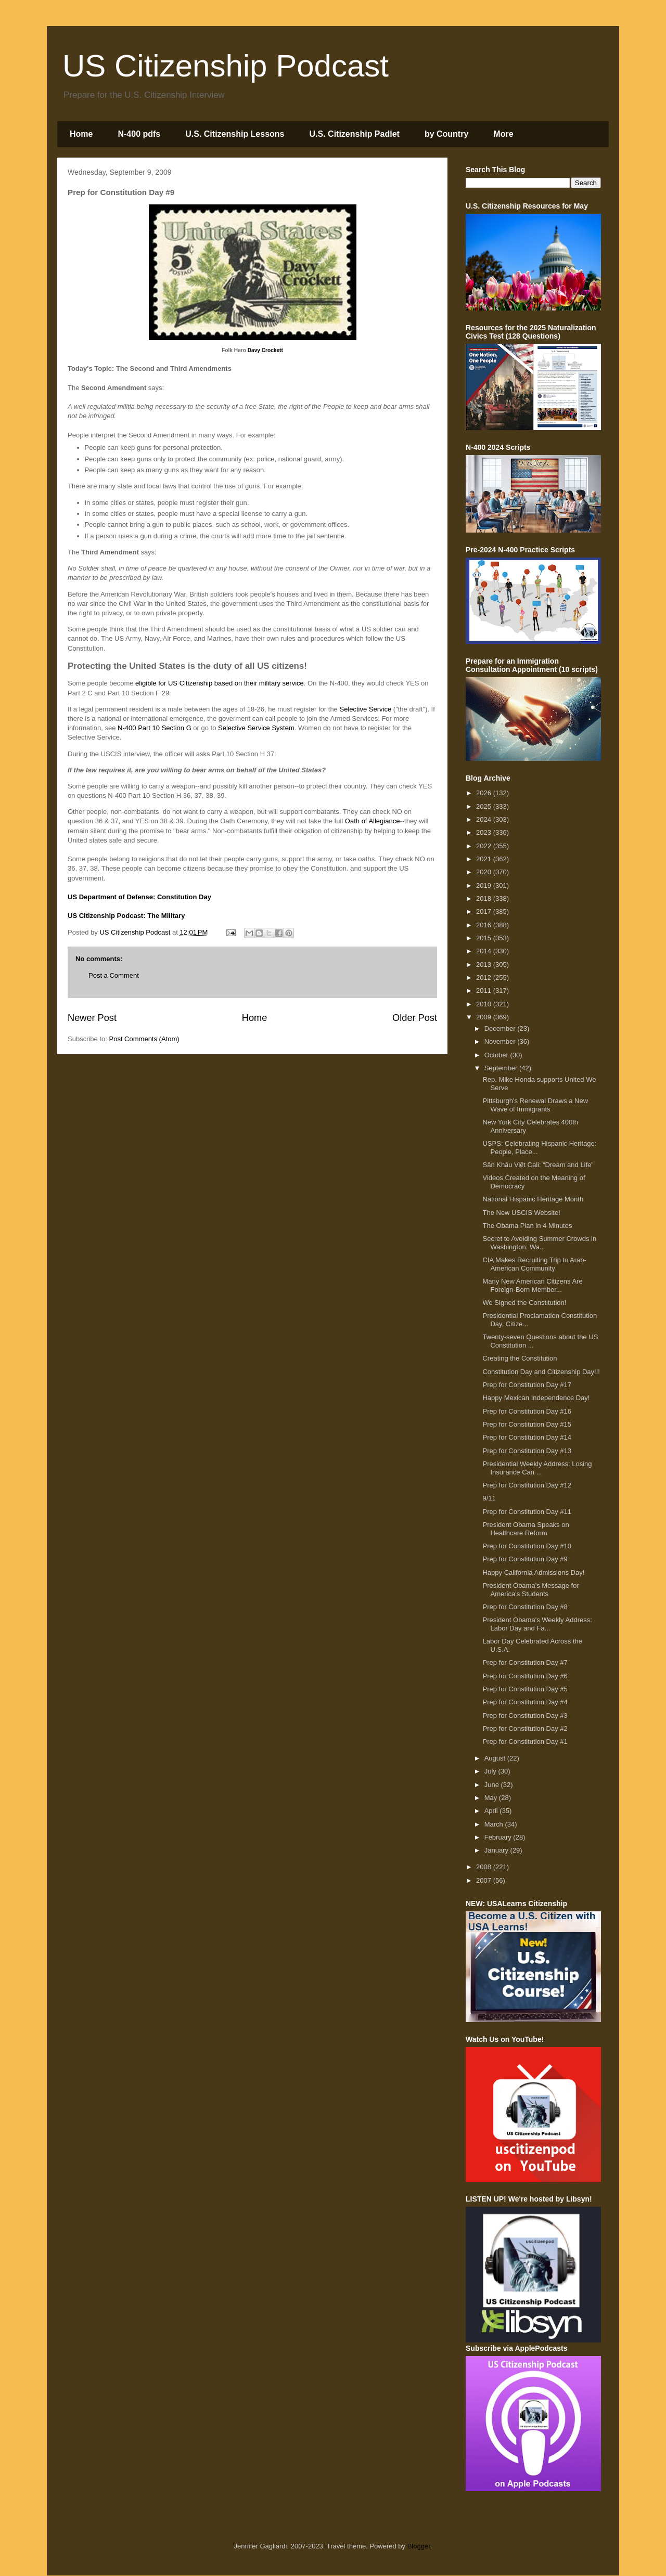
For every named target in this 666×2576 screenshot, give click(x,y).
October (497, 1055)
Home (81, 134)
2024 (484, 819)
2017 (484, 911)
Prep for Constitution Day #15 (526, 1424)
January (497, 1850)
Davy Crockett (265, 350)
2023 (484, 832)
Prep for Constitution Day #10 (526, 1546)
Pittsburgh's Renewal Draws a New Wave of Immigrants (535, 1105)
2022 (484, 846)
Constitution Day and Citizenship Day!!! (540, 1372)
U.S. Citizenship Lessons (234, 134)
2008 (484, 1867)
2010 (484, 1004)
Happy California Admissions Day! (533, 1572)
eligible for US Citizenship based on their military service (219, 683)
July (491, 1771)
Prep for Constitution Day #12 (526, 1485)
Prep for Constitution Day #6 (524, 1676)
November (501, 1041)
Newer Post (92, 1018)
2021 (484, 859)
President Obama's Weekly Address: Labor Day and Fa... (537, 1624)
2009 (484, 1017)
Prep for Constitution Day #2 (524, 1728)
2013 (484, 964)
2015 (484, 938)
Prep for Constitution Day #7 (524, 1662)
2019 (484, 885)
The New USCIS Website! (521, 1212)
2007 (484, 1880)
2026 (484, 793)
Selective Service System (256, 728)
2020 (484, 872)
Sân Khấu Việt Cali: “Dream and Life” (537, 1165)
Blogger (418, 2546)
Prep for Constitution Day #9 (524, 1559)
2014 (484, 951)
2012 (484, 977)
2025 (484, 806)
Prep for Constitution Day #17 (526, 1385)
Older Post (414, 1018)
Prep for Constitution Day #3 (524, 1715)
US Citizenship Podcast (225, 65)
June (492, 1785)
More (503, 134)
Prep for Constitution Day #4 (524, 1702)
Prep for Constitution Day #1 (524, 1741)
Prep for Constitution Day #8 (524, 1607)
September (501, 1068)
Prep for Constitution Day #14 (526, 1437)
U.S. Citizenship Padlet (355, 134)
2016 (484, 925)
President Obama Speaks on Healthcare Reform (525, 1529)
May (491, 1798)
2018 (484, 898)
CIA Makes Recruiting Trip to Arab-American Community (534, 1264)
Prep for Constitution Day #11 (526, 1512)
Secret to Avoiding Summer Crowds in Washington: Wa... (539, 1243)
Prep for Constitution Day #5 (524, 1689)
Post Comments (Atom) (144, 1039)
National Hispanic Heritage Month (532, 1199)
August (495, 1758)
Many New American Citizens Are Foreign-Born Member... (532, 1285)
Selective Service (365, 709)
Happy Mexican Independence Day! (536, 1398)
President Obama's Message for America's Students (530, 1590)
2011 (484, 990)
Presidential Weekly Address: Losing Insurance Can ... (537, 1468)
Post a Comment (113, 975)
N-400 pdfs (139, 134)
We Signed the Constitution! (524, 1302)
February (499, 1837)
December (501, 1028)
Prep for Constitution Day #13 (526, 1451)
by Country (446, 134)
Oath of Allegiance (372, 821)
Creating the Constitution (519, 1358)
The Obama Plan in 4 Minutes (527, 1225)
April (492, 1811)
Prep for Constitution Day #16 (526, 1411)
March (494, 1824)
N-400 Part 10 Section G (154, 728)
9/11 (488, 1498)
